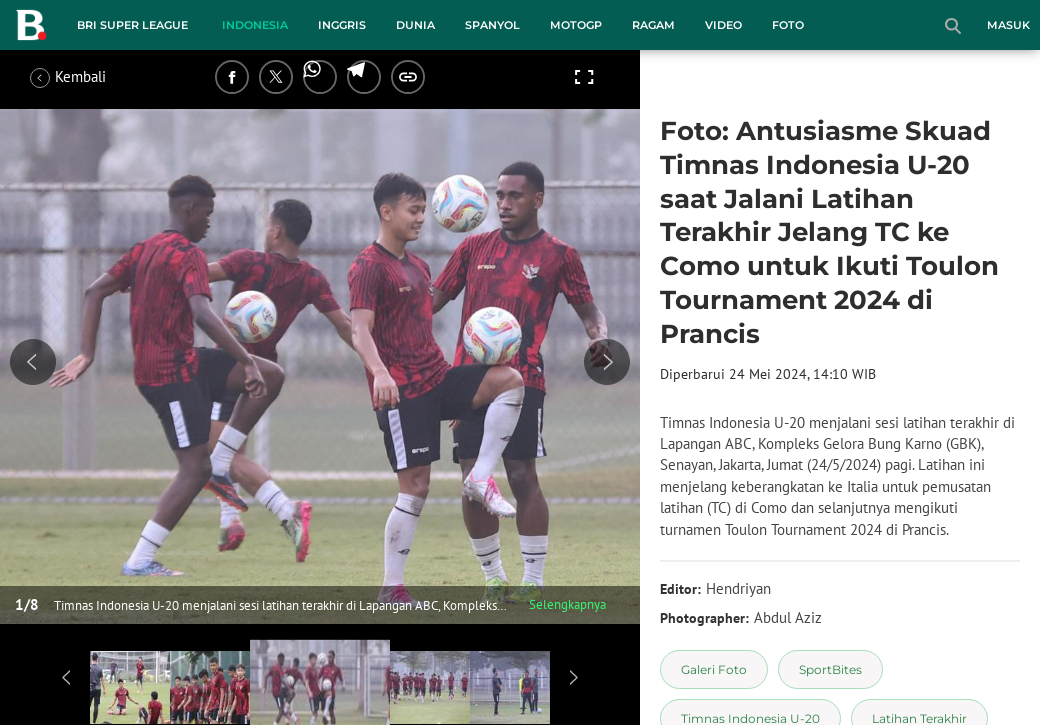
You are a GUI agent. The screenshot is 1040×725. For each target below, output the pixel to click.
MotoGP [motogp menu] (576, 25)
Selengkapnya (567, 604)
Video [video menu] (723, 25)
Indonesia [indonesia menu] (255, 25)
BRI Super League (132, 25)
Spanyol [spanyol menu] (492, 25)
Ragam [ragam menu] (653, 25)
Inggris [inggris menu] (342, 25)
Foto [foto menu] (788, 25)
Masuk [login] (1008, 25)
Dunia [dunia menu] (415, 25)
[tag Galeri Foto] (714, 669)
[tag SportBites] (830, 669)
